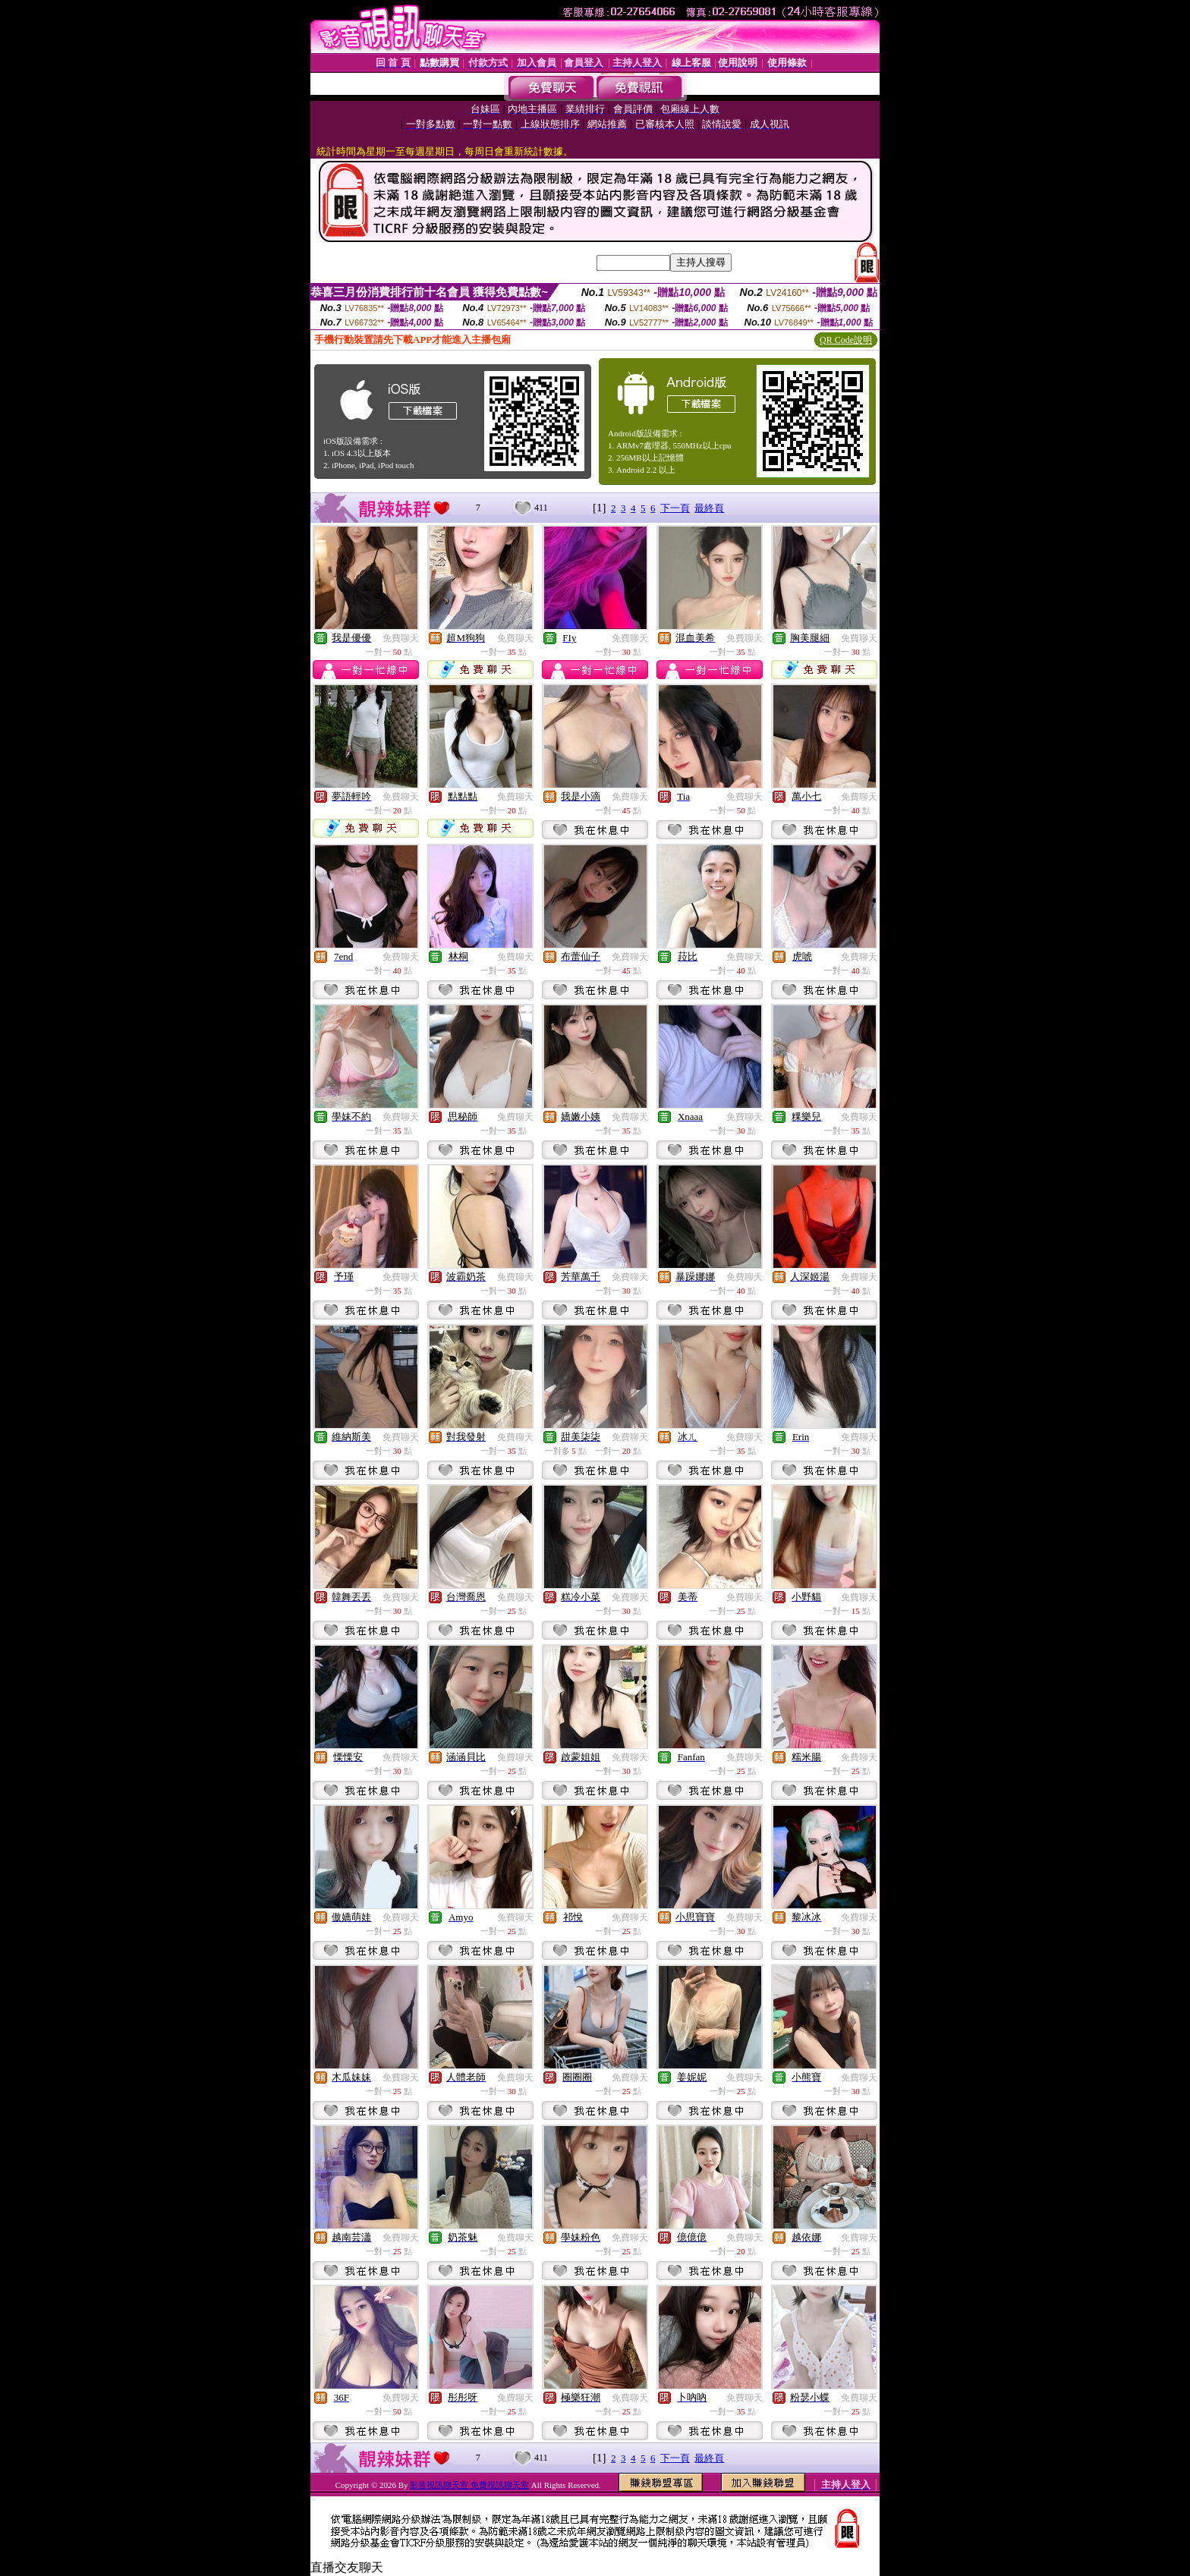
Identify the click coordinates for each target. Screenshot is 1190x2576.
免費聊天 (400, 638)
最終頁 (709, 508)
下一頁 (675, 508)
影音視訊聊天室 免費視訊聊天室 (469, 2485)
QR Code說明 (846, 340)
